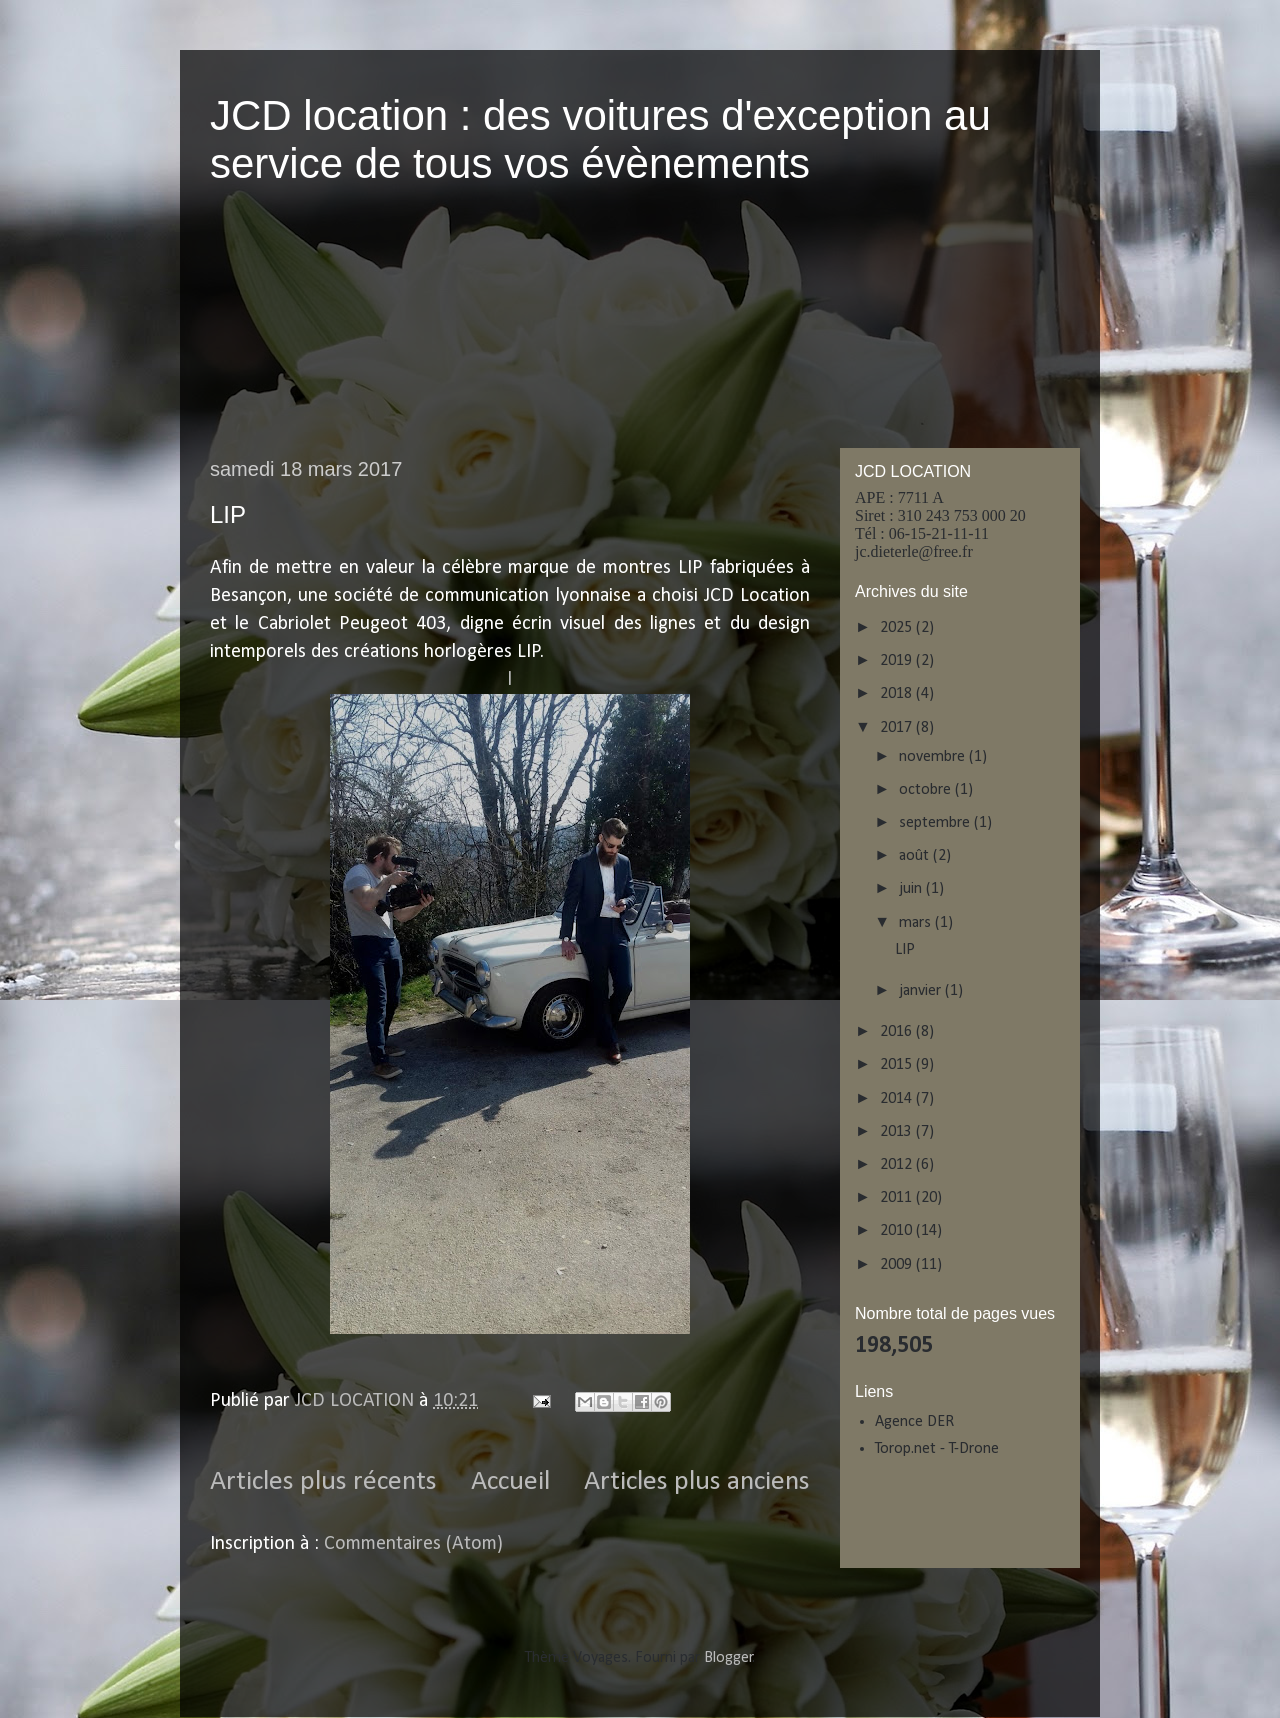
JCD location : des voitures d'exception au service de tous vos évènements (600, 139)
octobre (927, 790)
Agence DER (914, 1422)
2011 (898, 1198)
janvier (922, 991)
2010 (898, 1231)
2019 (898, 661)
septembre (936, 823)
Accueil (510, 1482)
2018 (898, 694)
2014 (898, 1099)
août (916, 856)
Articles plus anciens (697, 1482)
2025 (898, 628)
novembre (934, 757)
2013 (898, 1132)
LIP (228, 514)
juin (912, 889)
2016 (898, 1032)
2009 (898, 1265)
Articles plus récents (323, 1482)
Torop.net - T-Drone (937, 1449)
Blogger (728, 1658)
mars (917, 923)
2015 (898, 1065)
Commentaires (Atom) (413, 1544)
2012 (898, 1165)
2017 (898, 728)
